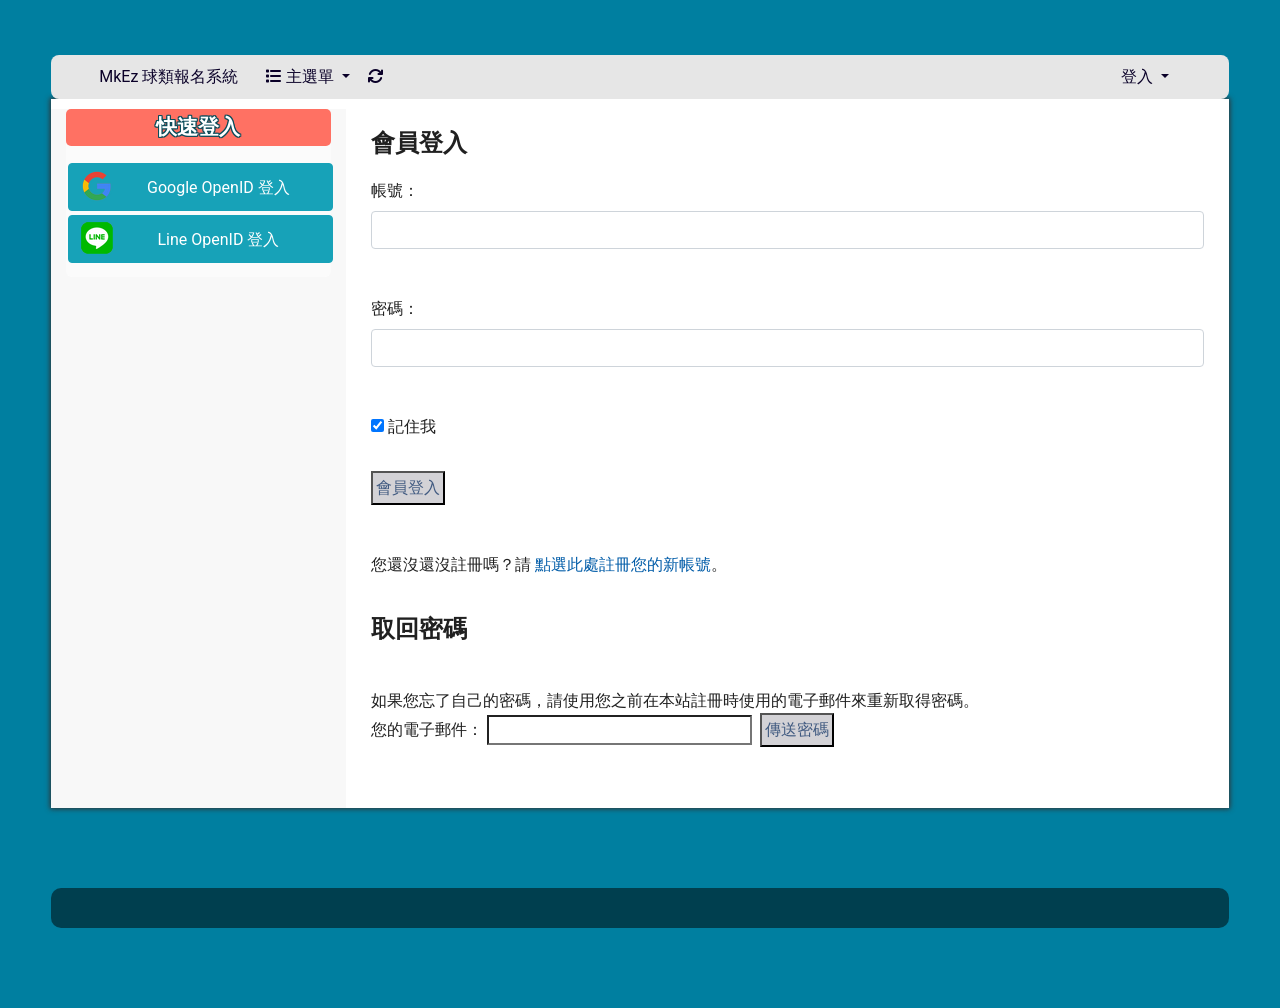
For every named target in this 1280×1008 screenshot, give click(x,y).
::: (364, 116)
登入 (1145, 76)
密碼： (395, 308)
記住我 (412, 426)
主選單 (308, 76)
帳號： (395, 190)
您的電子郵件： (427, 729)
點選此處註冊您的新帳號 (623, 564)
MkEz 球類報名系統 (168, 76)
